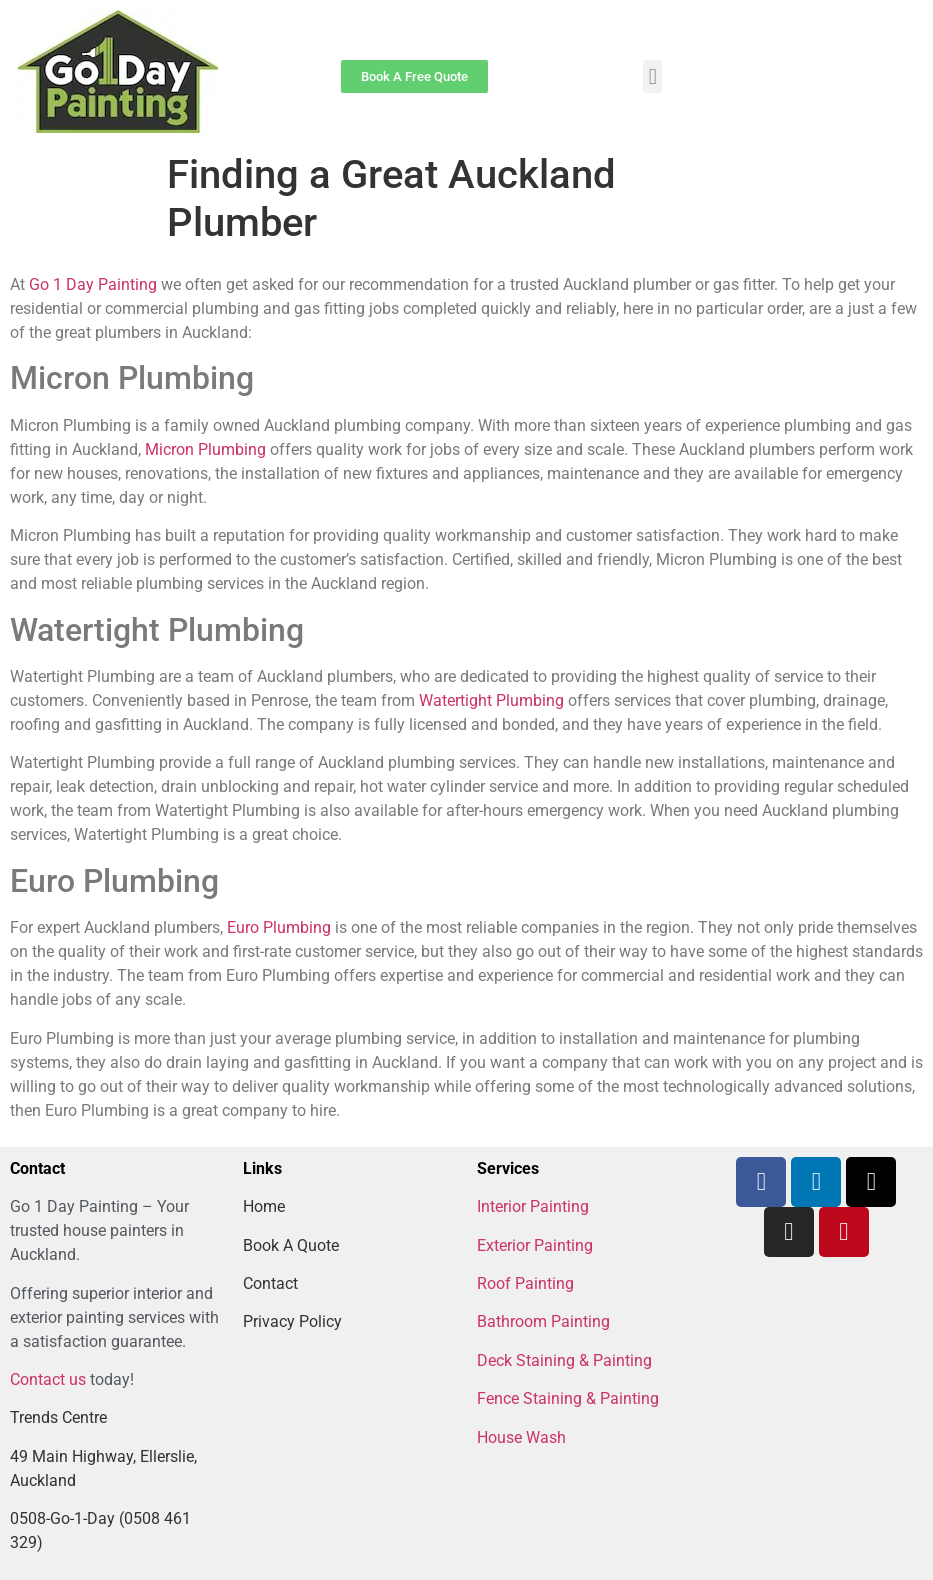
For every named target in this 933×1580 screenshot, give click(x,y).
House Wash (521, 1437)
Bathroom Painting (543, 1321)
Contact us (48, 1379)
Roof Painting (525, 1283)
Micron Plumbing (205, 449)
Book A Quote (291, 1245)
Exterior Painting (535, 1245)
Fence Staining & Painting (568, 1398)
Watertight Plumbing (491, 700)
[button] (652, 76)
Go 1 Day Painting (93, 284)
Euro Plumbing (279, 927)
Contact (270, 1283)
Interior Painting (533, 1206)
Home (264, 1206)
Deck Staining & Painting (564, 1360)
